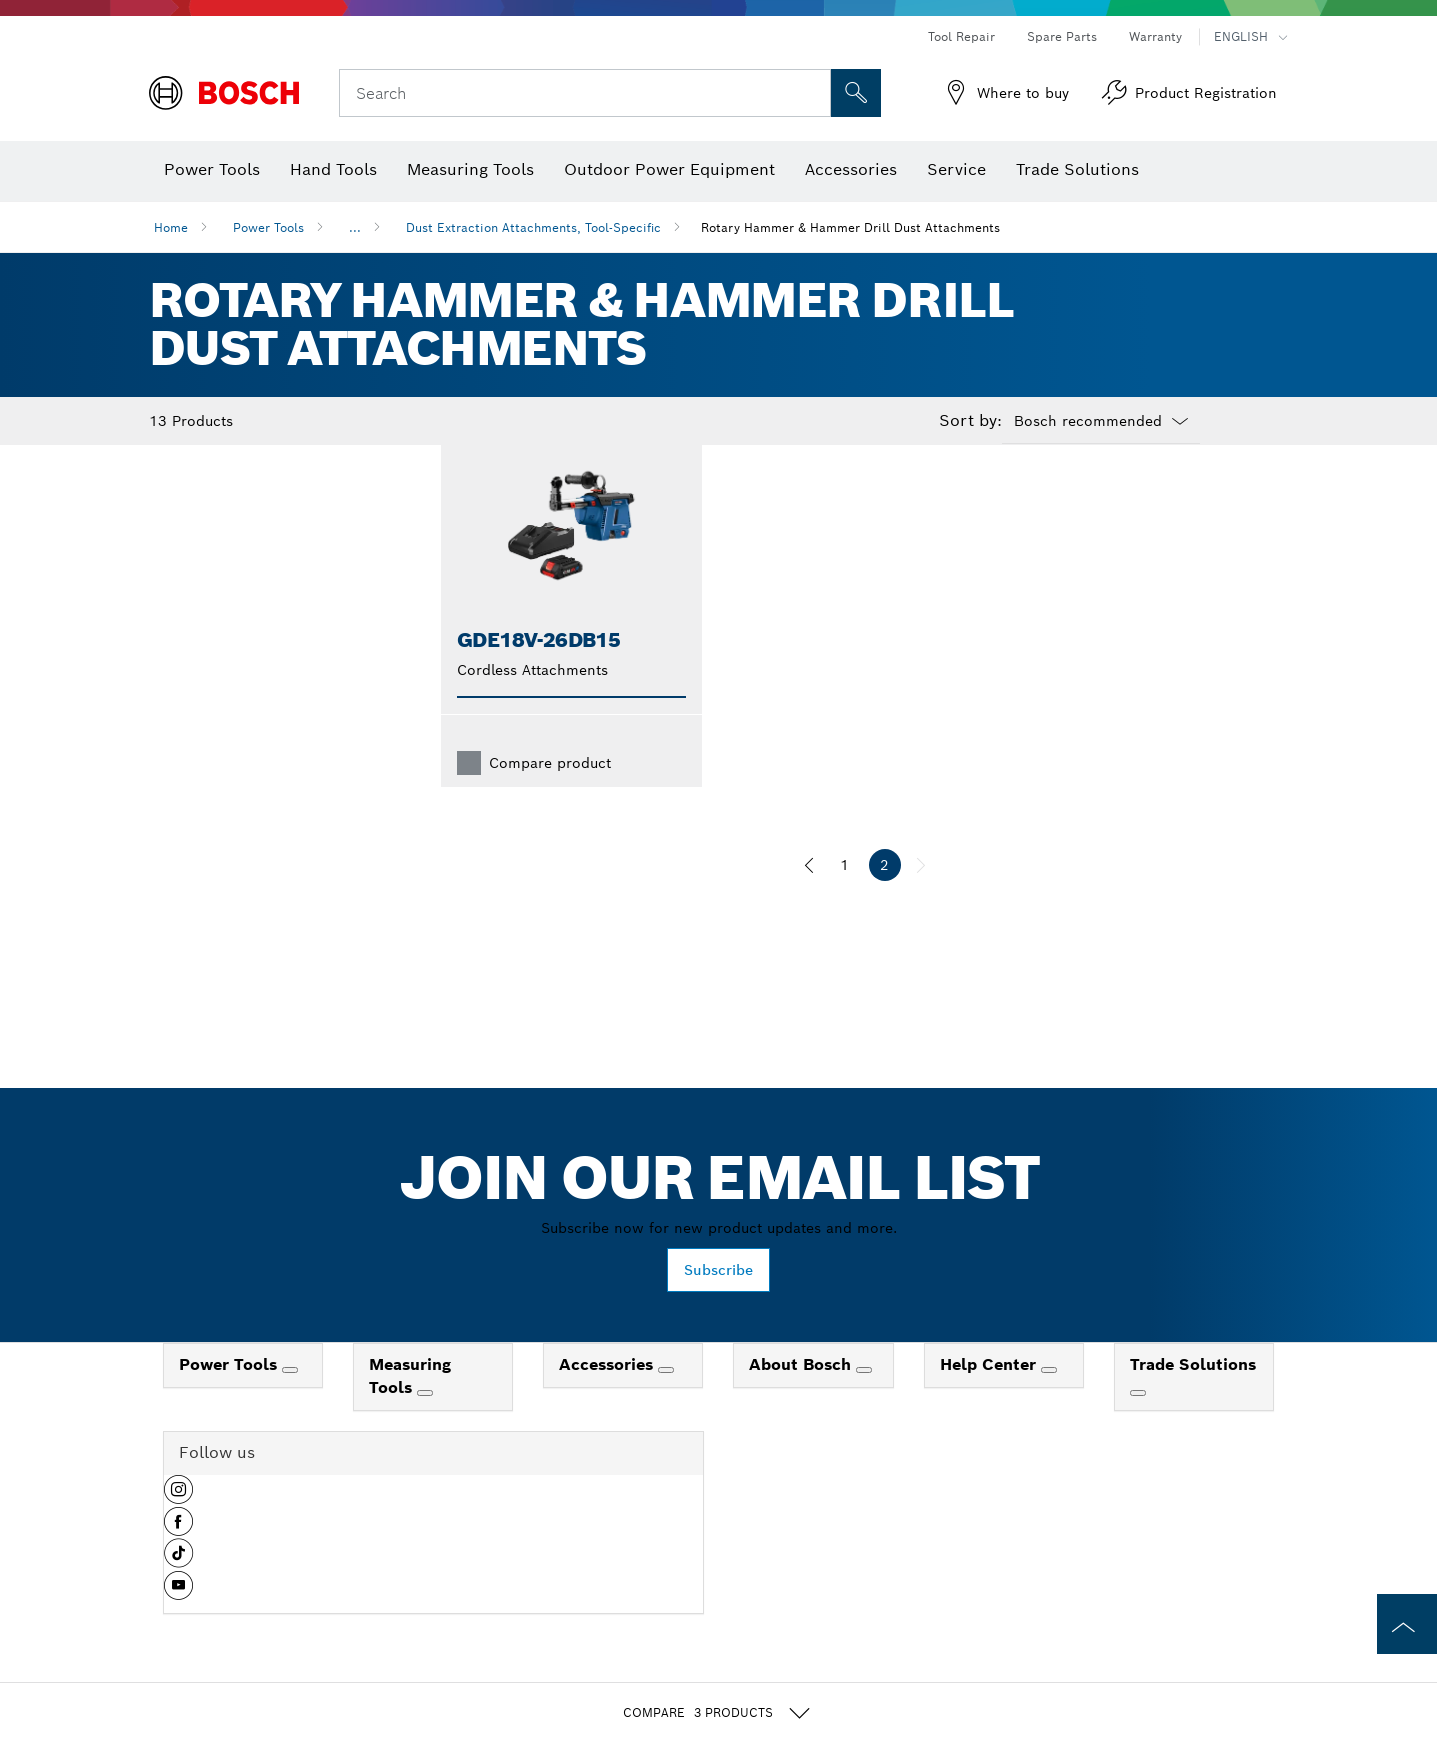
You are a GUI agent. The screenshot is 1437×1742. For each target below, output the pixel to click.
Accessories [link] (608, 1396)
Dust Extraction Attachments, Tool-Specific (533, 227)
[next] (921, 897)
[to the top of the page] (1407, 1624)
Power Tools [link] (230, 1396)
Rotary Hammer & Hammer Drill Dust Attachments (850, 227)
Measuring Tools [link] (410, 1408)
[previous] (809, 897)
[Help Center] (1049, 1402)
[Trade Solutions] (1138, 1425)
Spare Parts (1062, 36)
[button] (178, 1529)
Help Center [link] (990, 1396)
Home (171, 227)
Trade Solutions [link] (1193, 1396)
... (355, 227)
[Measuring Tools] (425, 1425)
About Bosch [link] (802, 1396)
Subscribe (718, 1302)
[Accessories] (666, 1402)
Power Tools (268, 227)
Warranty (1155, 36)
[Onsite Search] (856, 93)
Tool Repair (961, 36)
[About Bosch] (864, 1402)
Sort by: (970, 421)
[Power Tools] (290, 1402)
